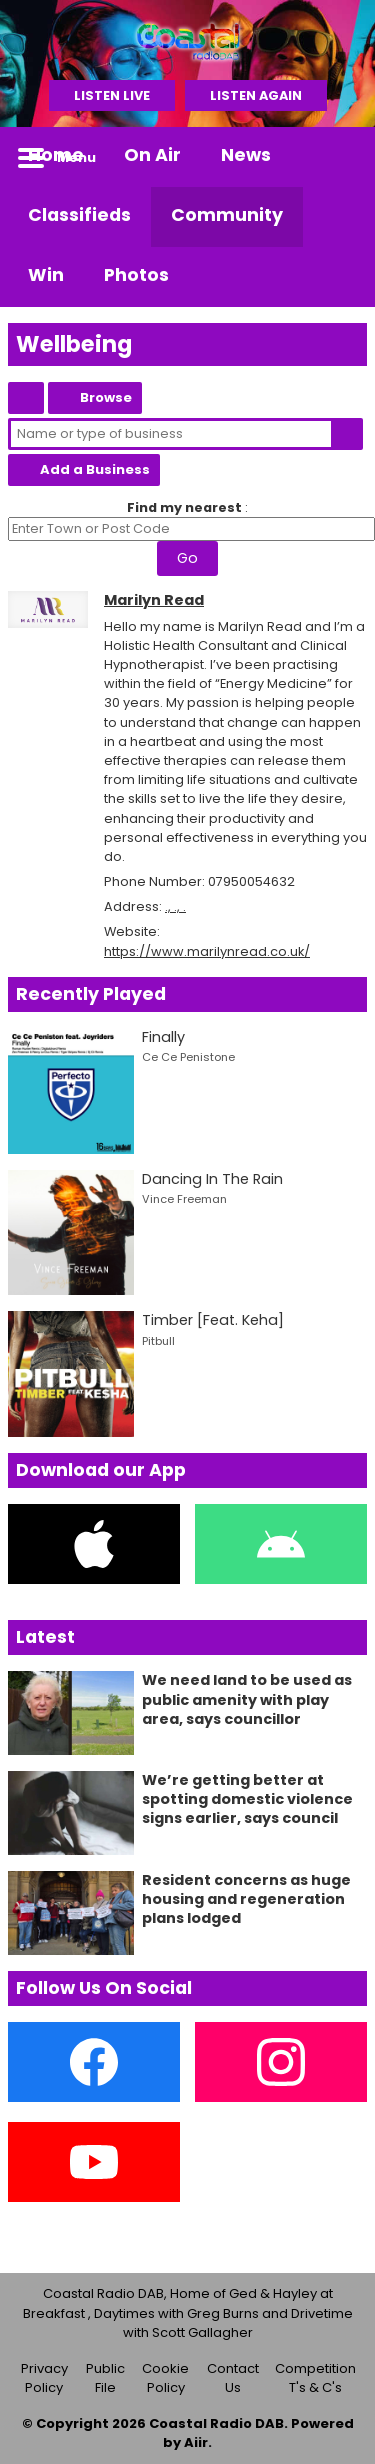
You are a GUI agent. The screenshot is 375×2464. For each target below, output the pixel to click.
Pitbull (158, 1341)
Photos (136, 275)
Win (46, 275)
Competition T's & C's (315, 2378)
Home (56, 155)
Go (187, 558)
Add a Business (95, 469)
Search (347, 434)
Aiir (196, 2442)
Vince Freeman (184, 1199)
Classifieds (79, 215)
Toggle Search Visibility (337, 157)
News (246, 155)
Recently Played (91, 994)
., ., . (175, 906)
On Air (152, 155)
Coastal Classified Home (26, 398)
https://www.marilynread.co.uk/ (207, 951)
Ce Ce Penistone (188, 1057)
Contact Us (233, 2378)
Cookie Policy (165, 2378)
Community (227, 215)
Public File (105, 2378)
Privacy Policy (44, 2378)
